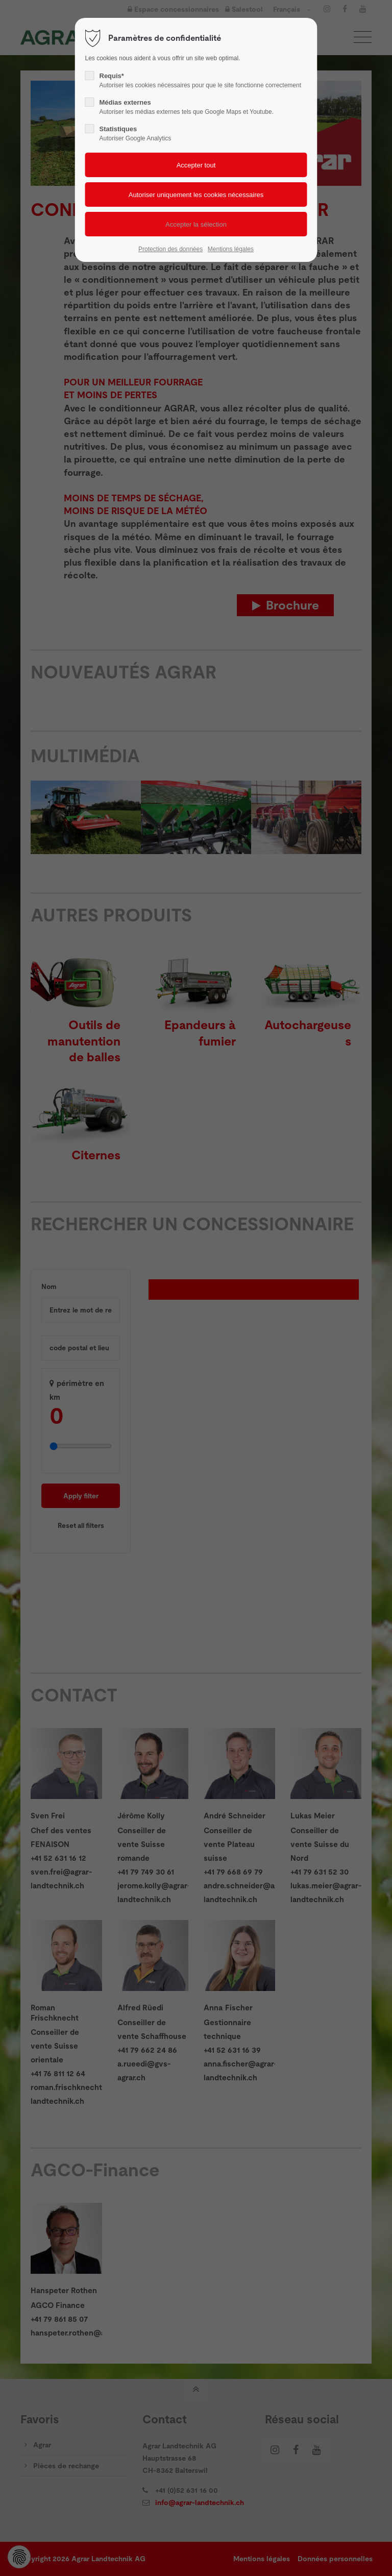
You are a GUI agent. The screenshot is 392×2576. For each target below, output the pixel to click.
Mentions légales (231, 249)
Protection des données (170, 249)
